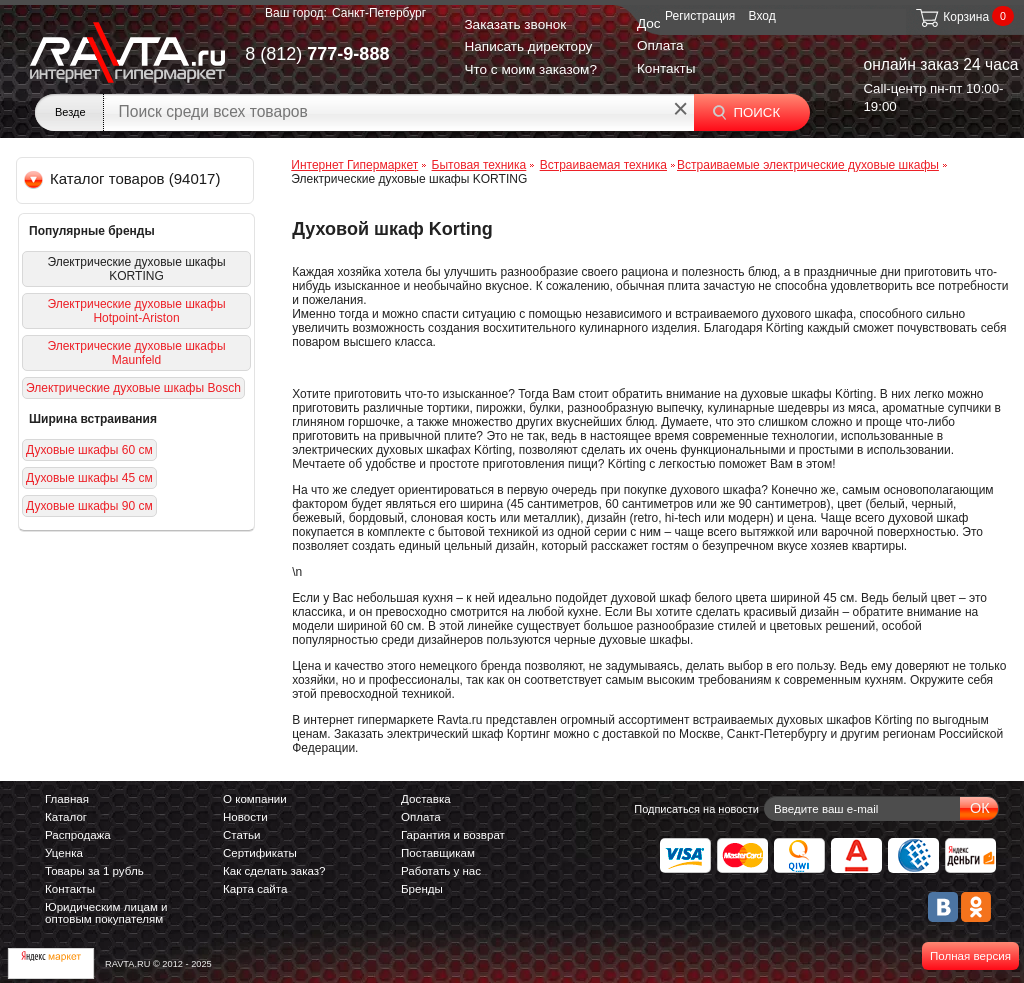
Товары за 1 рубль (94, 871)
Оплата (660, 45)
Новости (245, 817)
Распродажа (78, 835)
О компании (255, 799)
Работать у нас (441, 871)
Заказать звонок (515, 24)
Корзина (951, 17)
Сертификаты (260, 853)
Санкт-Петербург (379, 13)
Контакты (666, 68)
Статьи (241, 835)
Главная (67, 799)
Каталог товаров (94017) (123, 178)
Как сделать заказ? (274, 871)
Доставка (426, 799)
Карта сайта (255, 889)
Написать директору (528, 46)
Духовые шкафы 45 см (89, 478)
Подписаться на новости (696, 809)
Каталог (66, 817)
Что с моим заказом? (530, 69)
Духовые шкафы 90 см (89, 506)
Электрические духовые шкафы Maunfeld (136, 353)
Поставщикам (438, 853)
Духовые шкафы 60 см (89, 450)
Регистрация (700, 16)
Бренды (422, 889)
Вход (762, 16)
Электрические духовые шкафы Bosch (133, 388)
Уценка (64, 853)
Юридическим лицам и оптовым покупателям (106, 913)
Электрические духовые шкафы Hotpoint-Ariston (136, 311)
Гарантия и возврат (453, 835)
